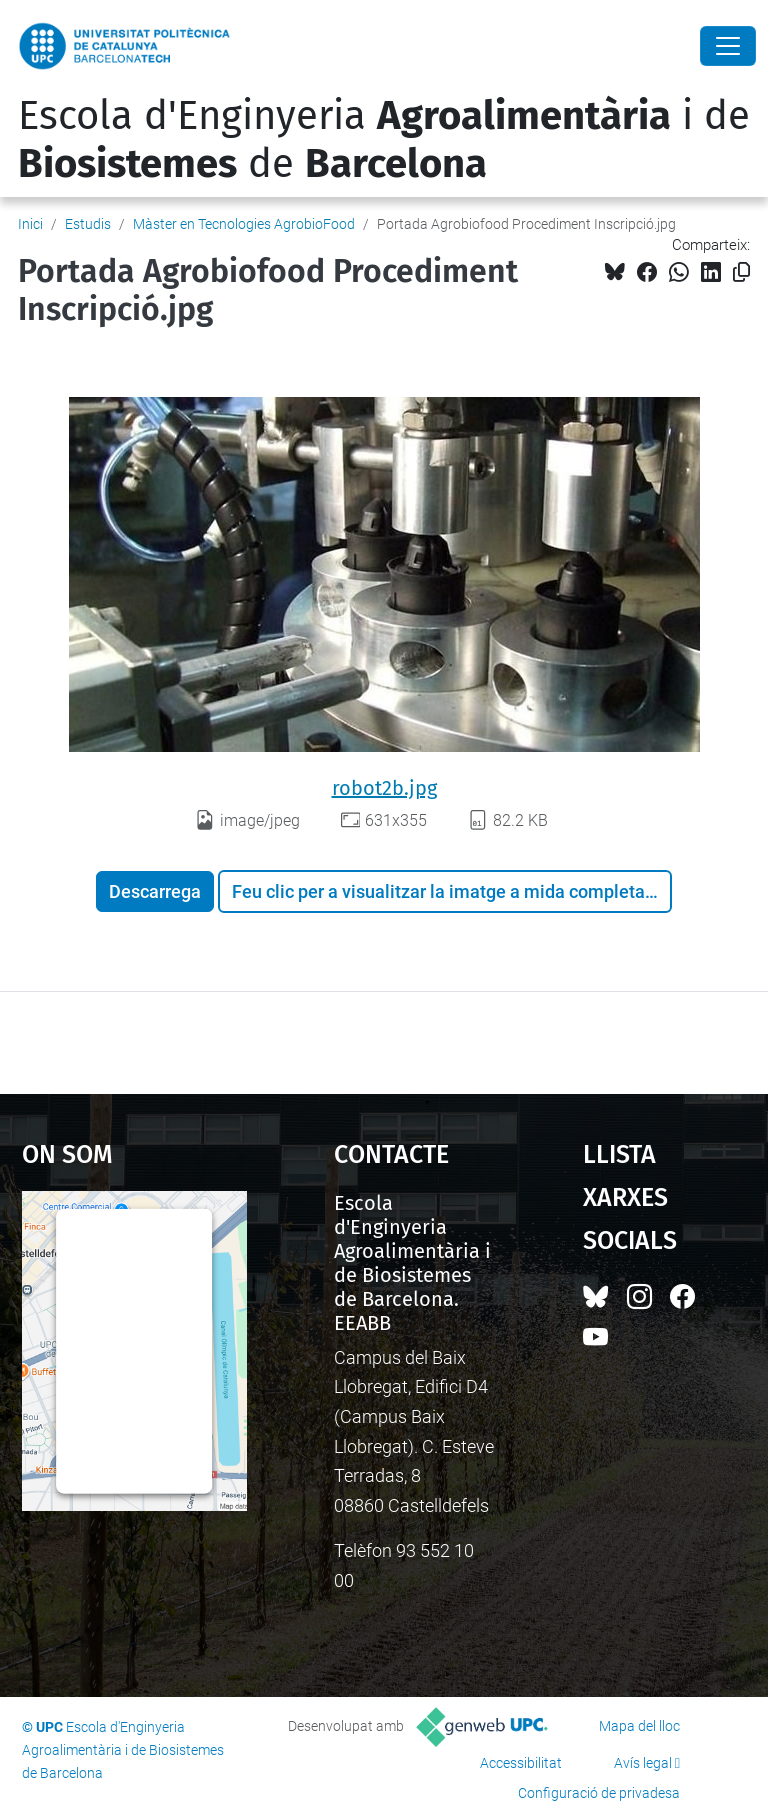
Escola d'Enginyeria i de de (384, 140)
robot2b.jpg (384, 788)
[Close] (728, 46)
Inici (30, 224)
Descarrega (155, 891)
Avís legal (643, 1763)
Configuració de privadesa (599, 1793)
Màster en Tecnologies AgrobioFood (244, 224)
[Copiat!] (741, 272)
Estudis (88, 224)
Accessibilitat (521, 1763)
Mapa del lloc (639, 1726)
